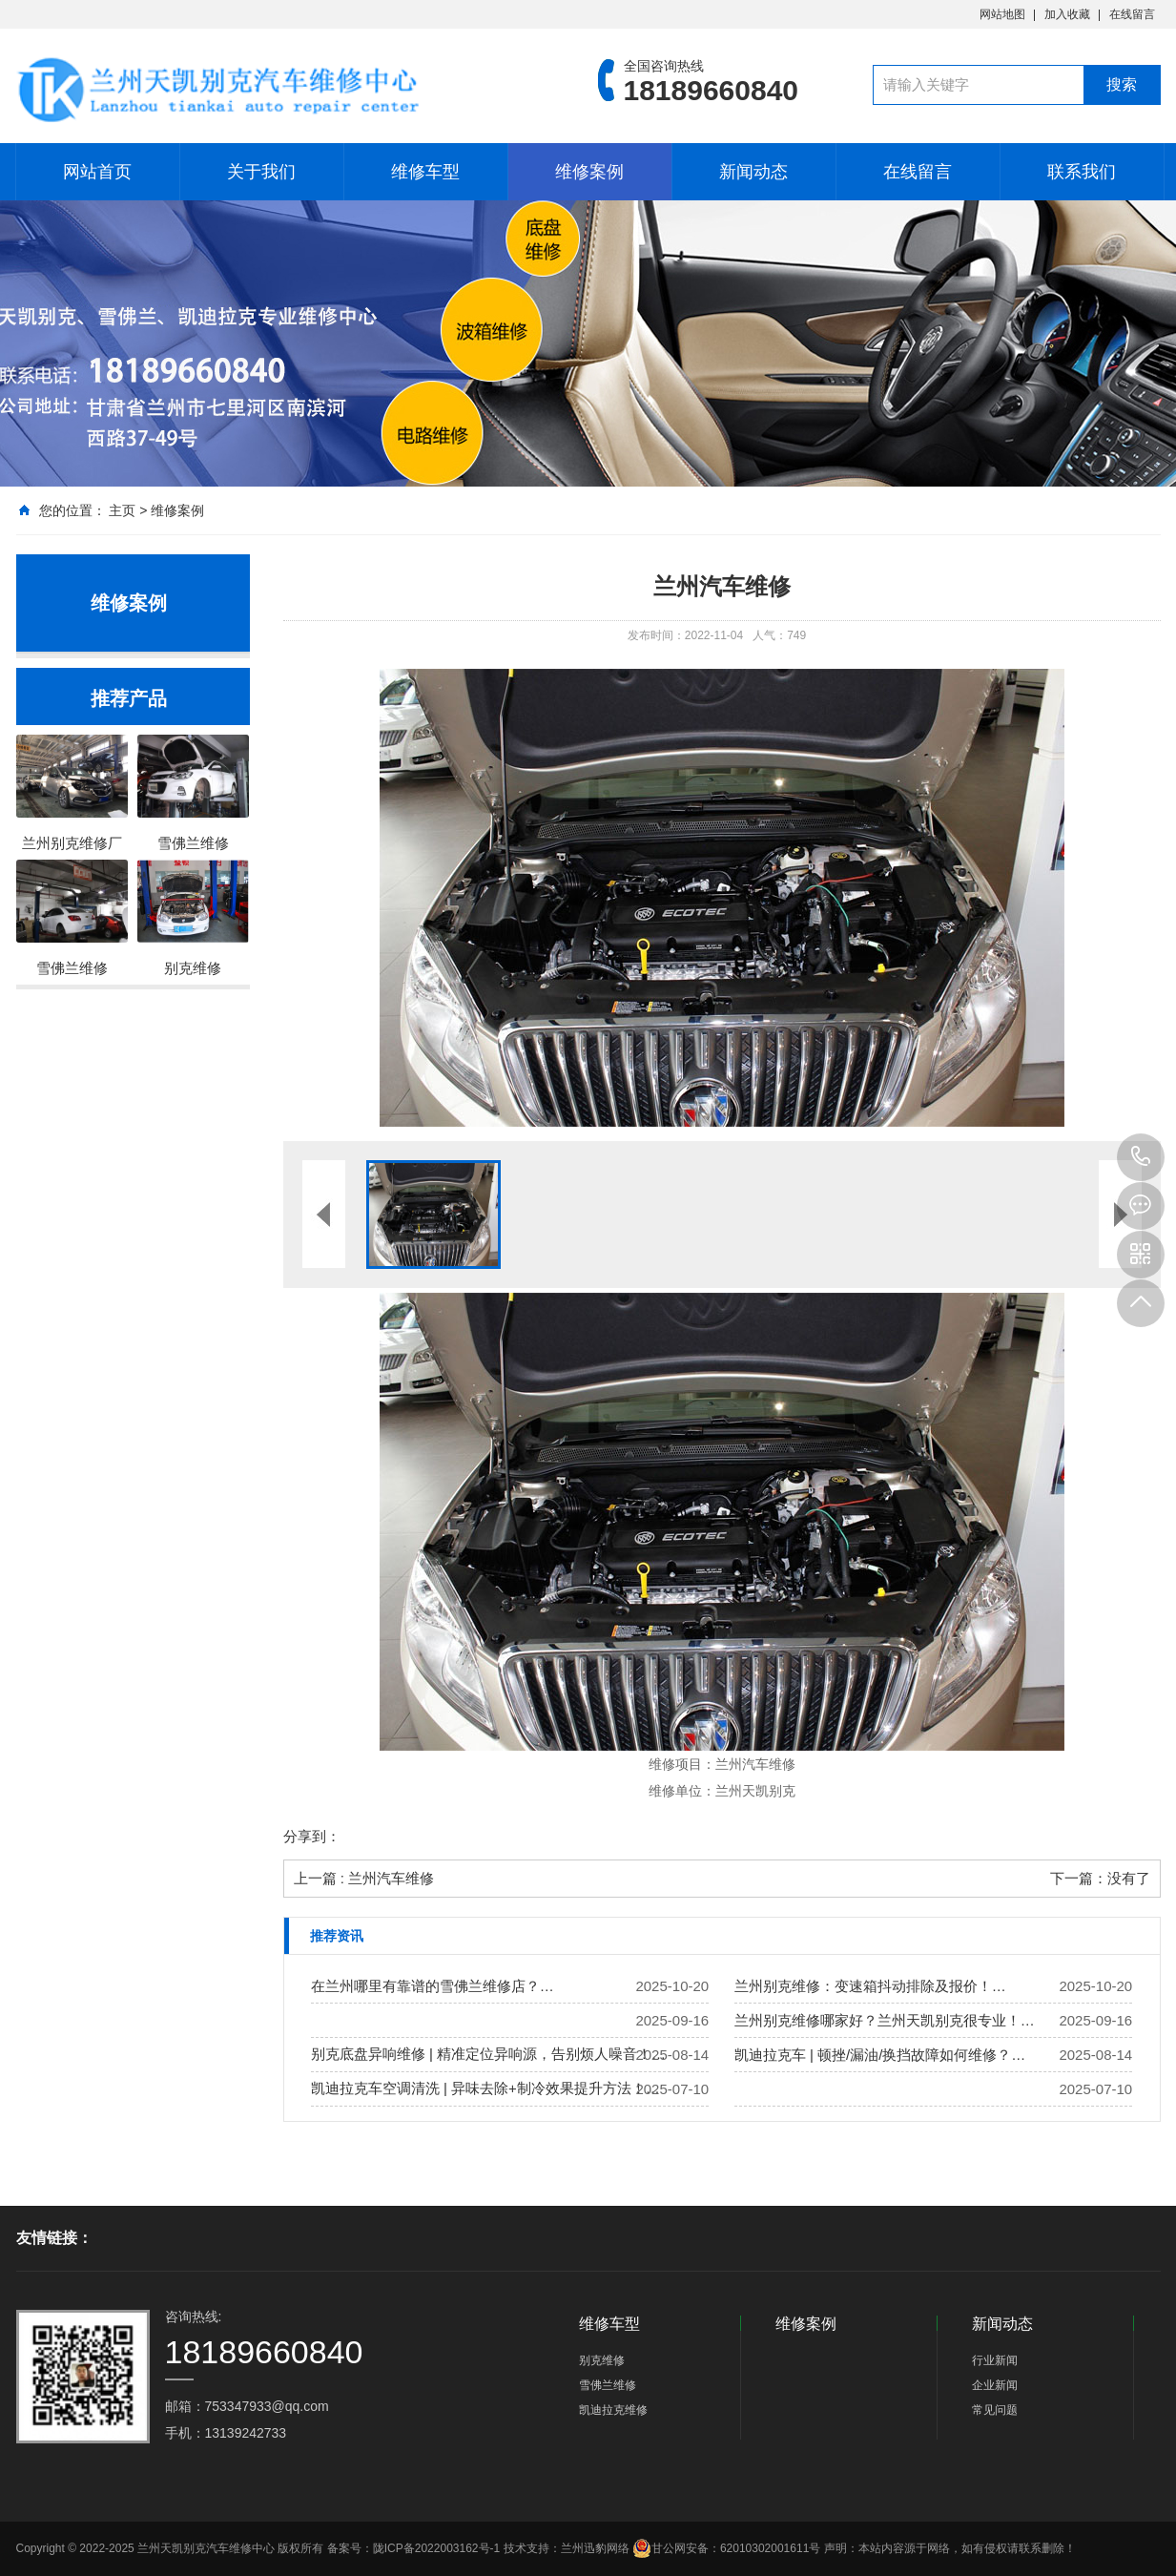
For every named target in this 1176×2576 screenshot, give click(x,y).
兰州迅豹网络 (595, 2548)
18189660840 (1141, 1157)
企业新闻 (995, 2385)
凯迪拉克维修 (613, 2410)
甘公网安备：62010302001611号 (726, 2548)
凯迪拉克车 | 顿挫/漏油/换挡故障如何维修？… (880, 2054)
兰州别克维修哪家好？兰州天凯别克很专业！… (884, 2020)
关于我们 (261, 171)
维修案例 (589, 171)
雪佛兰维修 (607, 2385)
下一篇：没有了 (1100, 1878)
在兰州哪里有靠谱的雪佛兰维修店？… (432, 1986)
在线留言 (1132, 14)
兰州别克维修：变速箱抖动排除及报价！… (870, 1986)
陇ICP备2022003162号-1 (436, 2548)
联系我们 (1081, 171)
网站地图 (1002, 14)
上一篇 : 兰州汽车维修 (364, 1878)
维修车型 (425, 171)
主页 (122, 510)
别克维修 (602, 2360)
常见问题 (995, 2410)
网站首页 (97, 171)
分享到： (311, 1836)
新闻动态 (753, 171)
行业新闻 (995, 2360)
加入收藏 (1067, 14)
